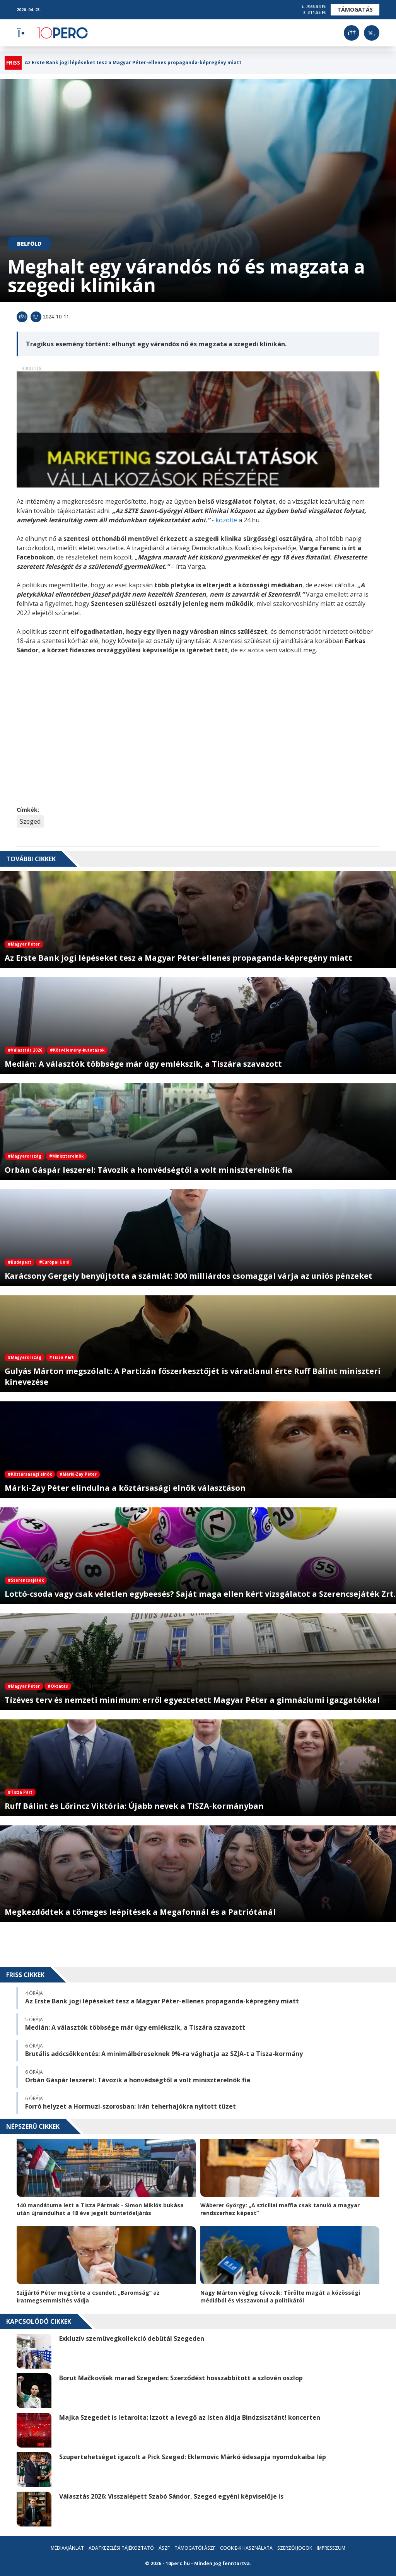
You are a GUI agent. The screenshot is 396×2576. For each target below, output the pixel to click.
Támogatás (355, 9)
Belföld (29, 243)
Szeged (30, 821)
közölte (227, 520)
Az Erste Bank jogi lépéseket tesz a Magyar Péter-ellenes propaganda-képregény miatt (133, 63)
